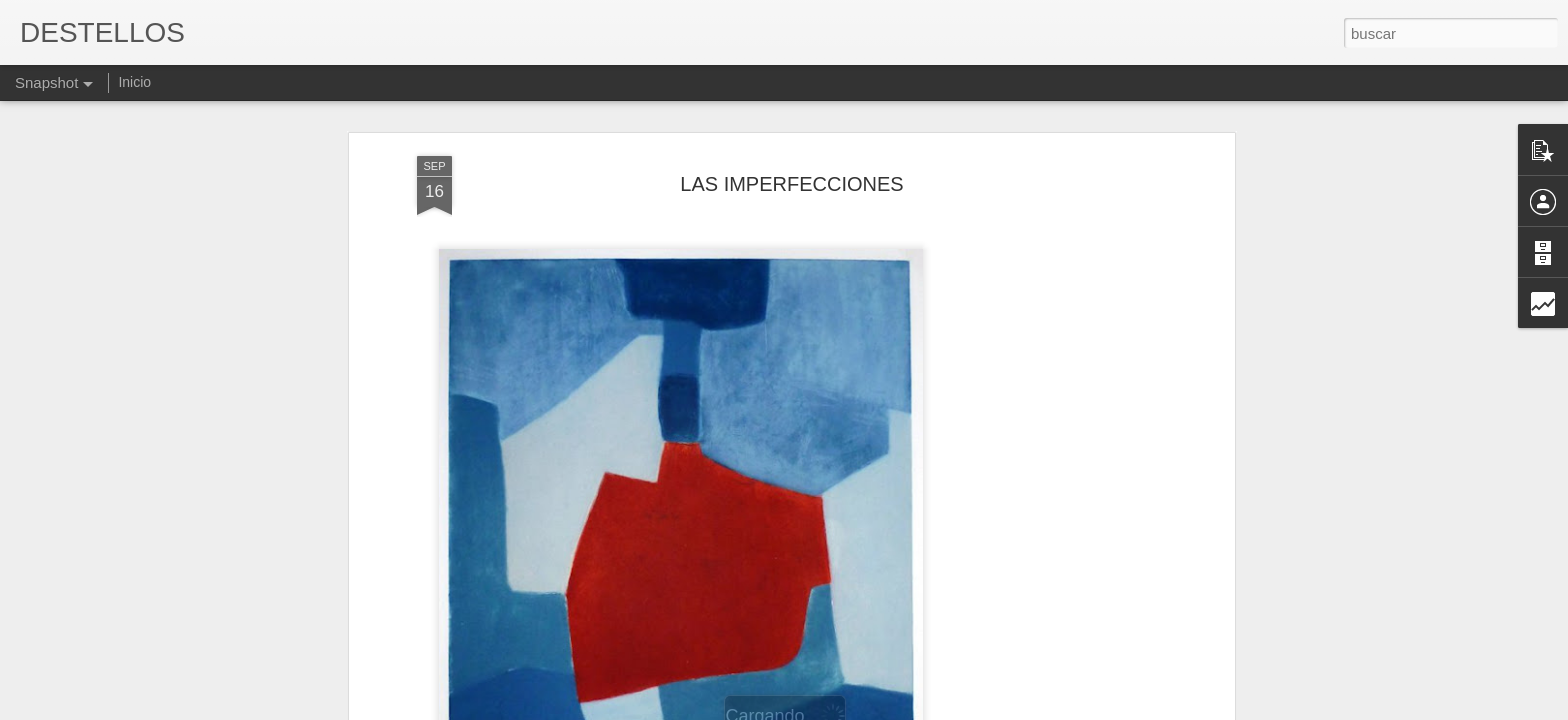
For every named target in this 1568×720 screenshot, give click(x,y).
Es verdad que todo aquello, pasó (1129, 616)
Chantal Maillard (854, 627)
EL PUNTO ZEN (1333, 616)
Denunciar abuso (928, 709)
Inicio (134, 82)
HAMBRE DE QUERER (624, 616)
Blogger (861, 709)
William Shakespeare (135, 627)
